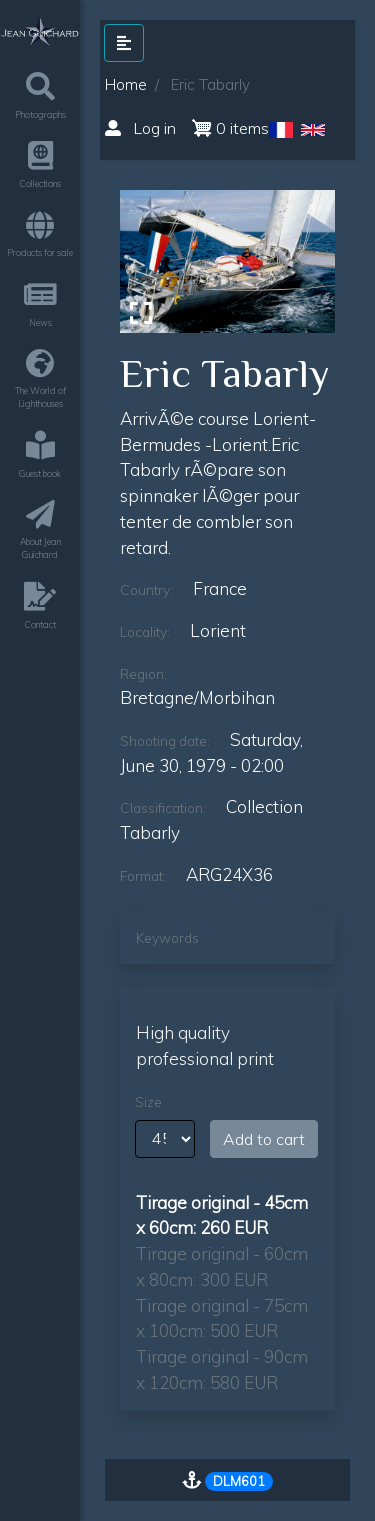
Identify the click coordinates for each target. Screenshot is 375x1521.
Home (126, 84)
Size (148, 1102)
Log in (140, 128)
